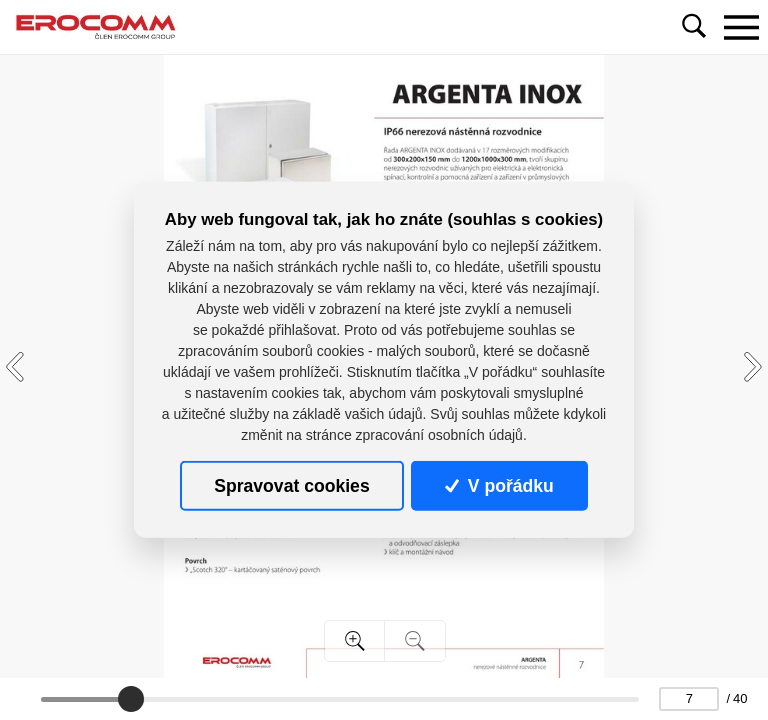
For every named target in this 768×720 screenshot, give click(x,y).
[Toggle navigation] (741, 27)
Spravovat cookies (291, 486)
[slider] (131, 699)
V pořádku (499, 486)
